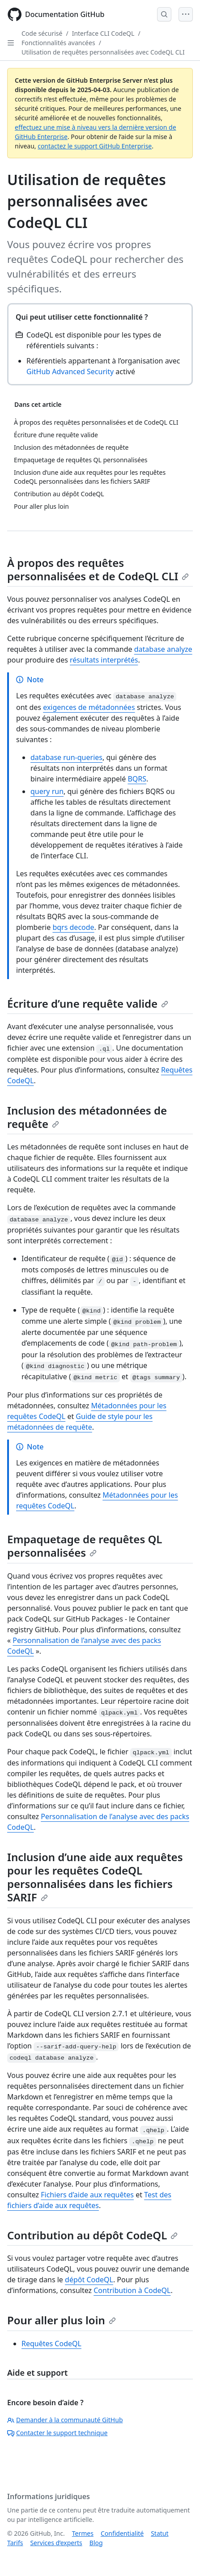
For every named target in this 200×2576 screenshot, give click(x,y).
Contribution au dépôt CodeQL (92, 2235)
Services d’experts (56, 2542)
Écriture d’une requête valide (87, 1003)
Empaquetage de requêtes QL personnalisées (84, 1546)
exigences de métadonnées (89, 707)
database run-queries (66, 757)
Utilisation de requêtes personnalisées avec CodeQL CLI (103, 52)
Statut (159, 2533)
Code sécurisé (41, 33)
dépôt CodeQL (89, 2280)
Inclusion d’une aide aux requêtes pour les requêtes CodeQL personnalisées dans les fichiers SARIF (95, 1877)
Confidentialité (122, 2533)
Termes (83, 2533)
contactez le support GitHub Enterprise (95, 146)
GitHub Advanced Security (70, 371)
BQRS (137, 779)
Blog (96, 2542)
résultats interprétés (104, 660)
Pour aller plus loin (61, 2320)
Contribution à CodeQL (132, 2290)
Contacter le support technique (57, 2432)
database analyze (163, 649)
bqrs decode (73, 927)
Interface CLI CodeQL (103, 33)
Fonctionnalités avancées (58, 42)
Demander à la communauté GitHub (65, 2420)
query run (47, 791)
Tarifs (15, 2542)
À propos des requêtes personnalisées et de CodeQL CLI (98, 569)
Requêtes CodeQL (51, 2343)
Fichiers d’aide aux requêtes (87, 2195)
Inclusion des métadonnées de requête (87, 1117)
